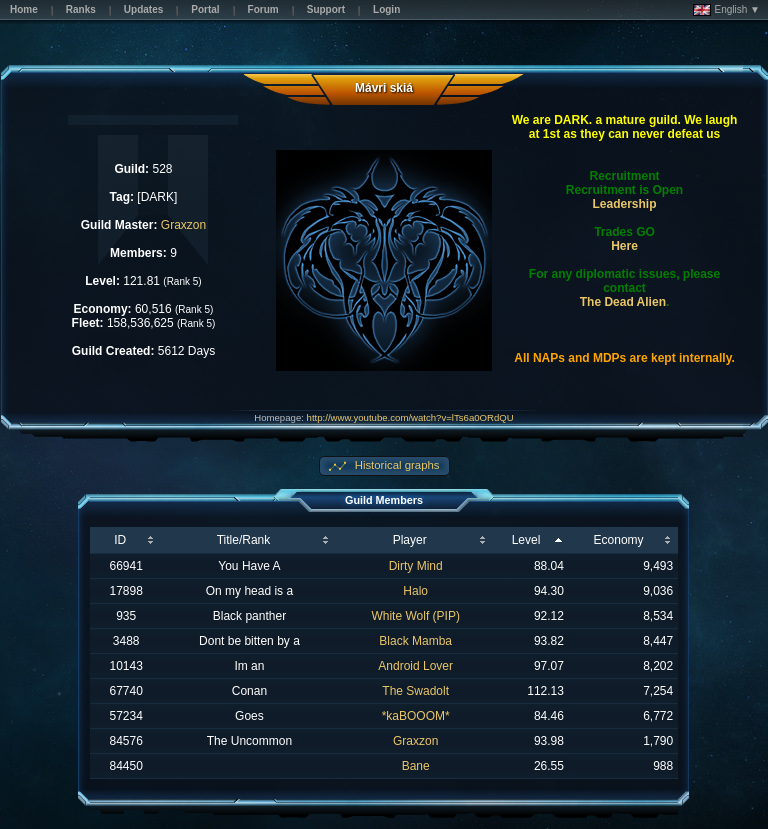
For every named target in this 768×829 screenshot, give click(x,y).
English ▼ (726, 10)
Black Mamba (415, 641)
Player (410, 540)
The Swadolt (415, 691)
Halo (415, 591)
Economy (619, 540)
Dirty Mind (416, 566)
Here (624, 246)
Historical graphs (396, 465)
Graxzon (183, 225)
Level (526, 540)
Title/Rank (244, 540)
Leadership (625, 204)
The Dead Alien (623, 302)
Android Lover (415, 666)
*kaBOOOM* (416, 716)
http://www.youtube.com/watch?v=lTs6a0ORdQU (410, 417)
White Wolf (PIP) (415, 616)
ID (120, 540)
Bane (416, 766)
